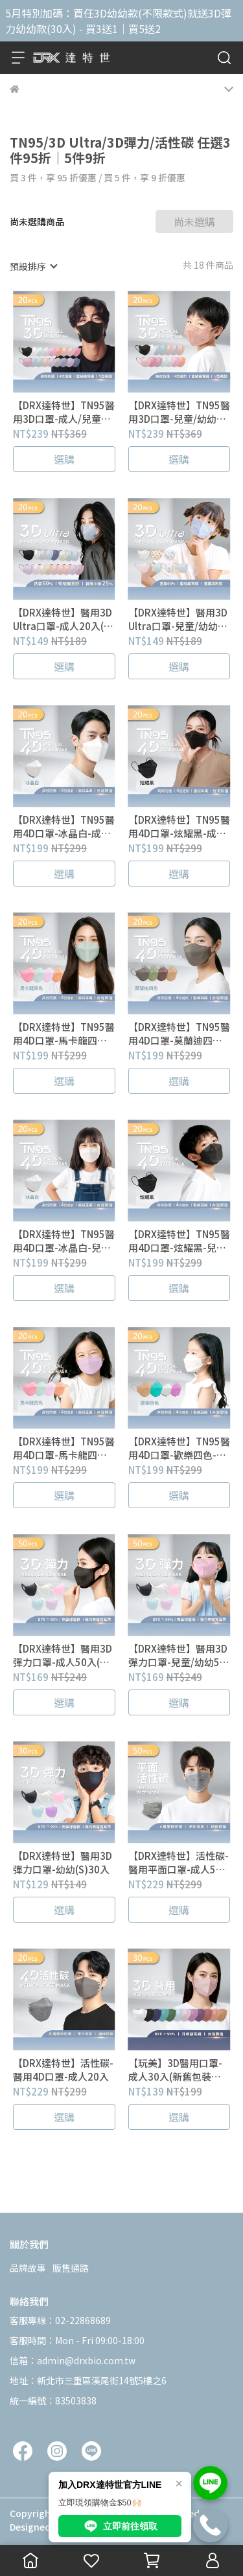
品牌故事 (28, 2267)
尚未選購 (194, 221)
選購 (64, 459)
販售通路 (70, 2267)
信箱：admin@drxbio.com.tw (72, 2360)
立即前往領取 (119, 2526)
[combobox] (33, 266)
